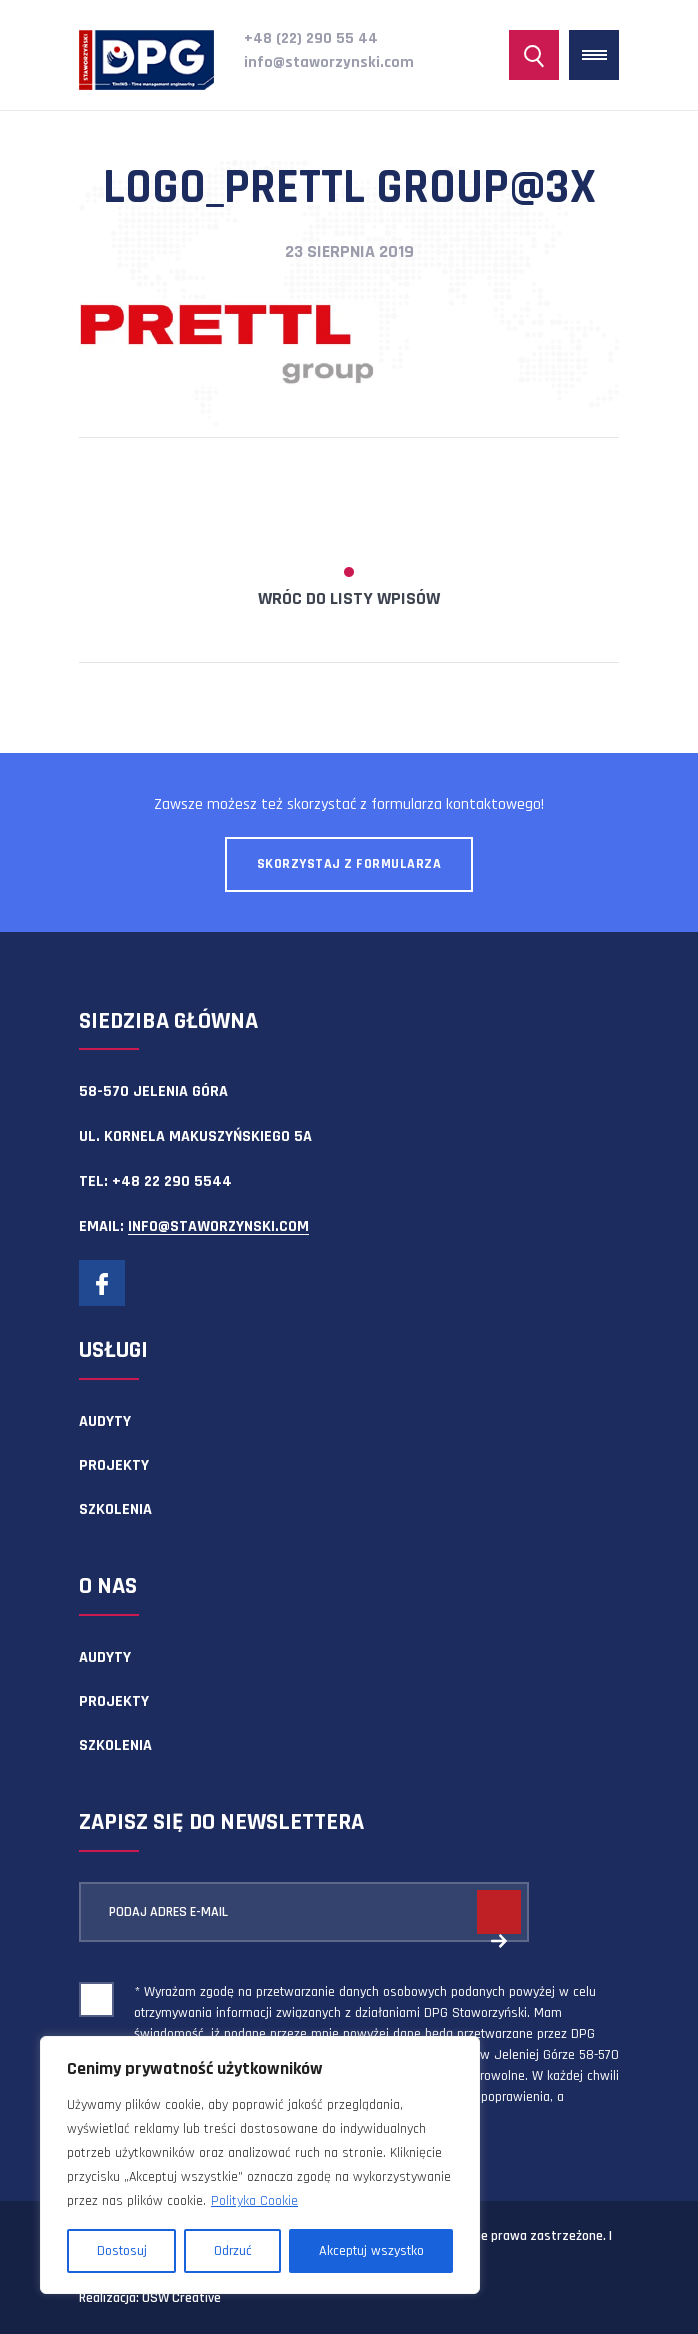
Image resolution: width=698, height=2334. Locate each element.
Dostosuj (122, 2251)
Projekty (114, 1465)
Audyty (105, 1421)
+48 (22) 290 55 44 (311, 38)
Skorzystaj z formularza (349, 864)
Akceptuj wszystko (371, 2251)
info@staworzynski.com (329, 62)
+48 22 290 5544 (172, 1181)
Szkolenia (115, 1509)
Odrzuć (233, 2251)
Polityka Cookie (254, 2201)
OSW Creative (181, 2298)
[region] (260, 2165)
